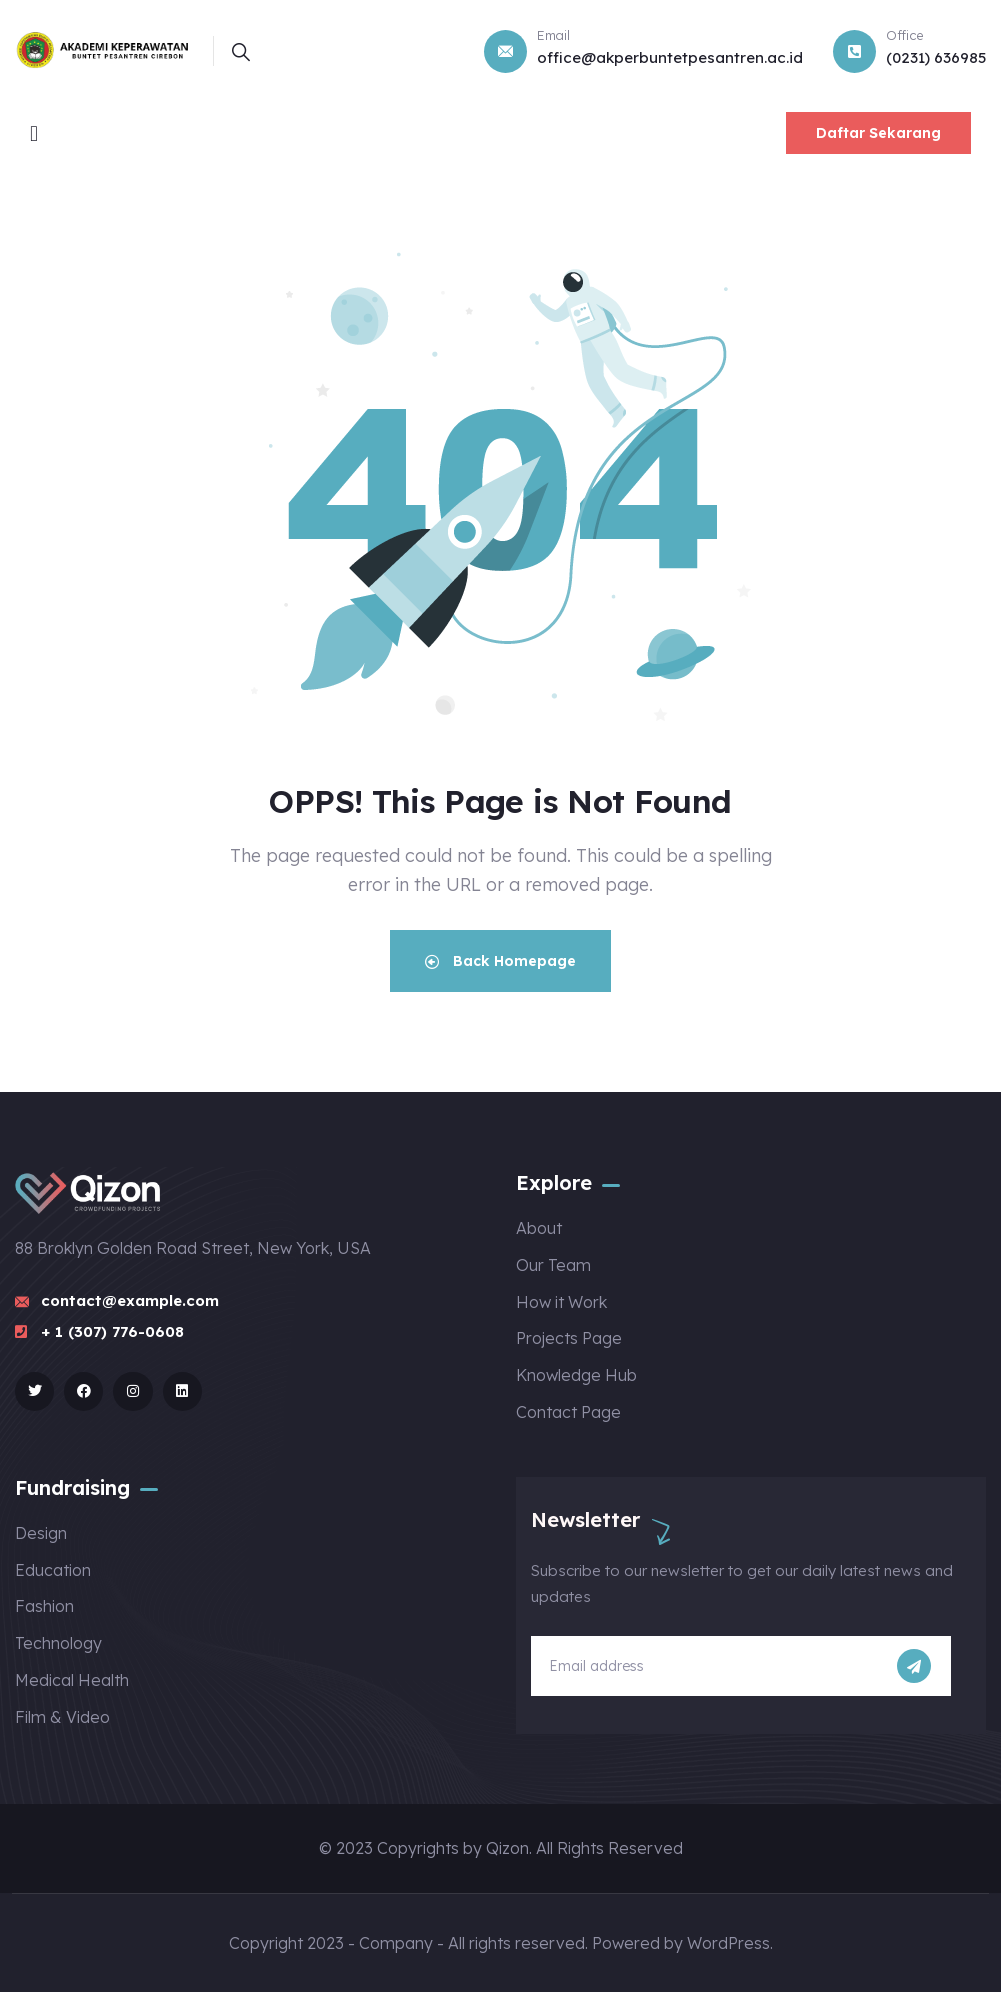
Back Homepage (500, 961)
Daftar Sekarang (878, 133)
